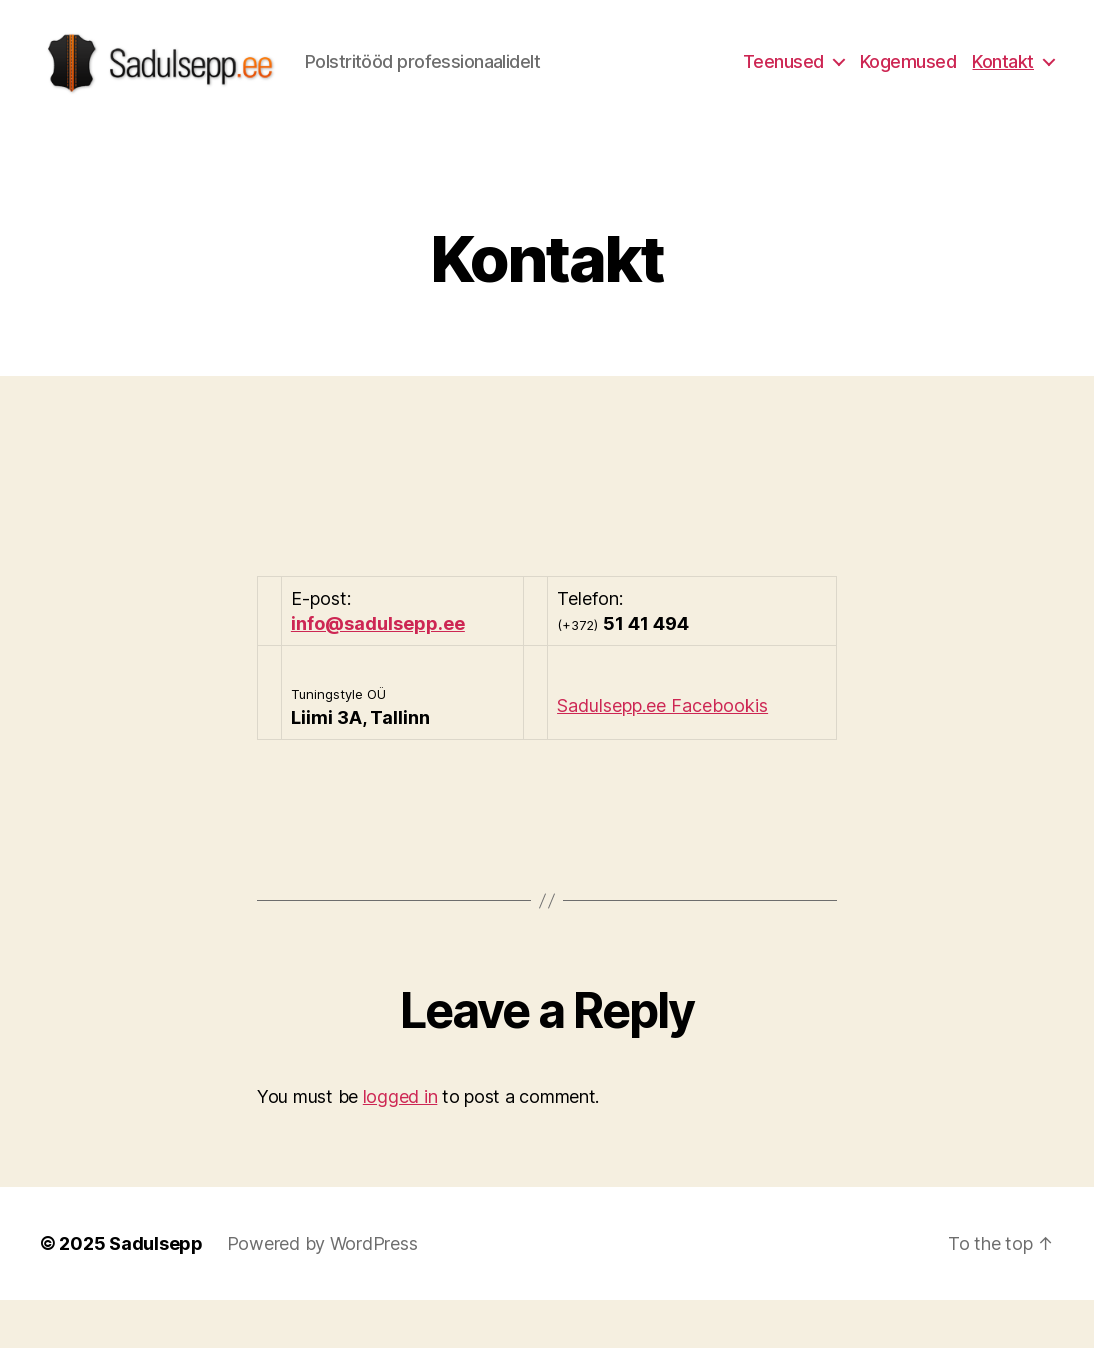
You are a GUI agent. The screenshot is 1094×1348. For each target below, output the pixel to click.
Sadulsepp (156, 1291)
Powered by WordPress (322, 1291)
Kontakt (1003, 84)
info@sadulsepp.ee (378, 670)
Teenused (783, 84)
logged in (400, 1144)
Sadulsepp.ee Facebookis (662, 752)
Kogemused (908, 84)
